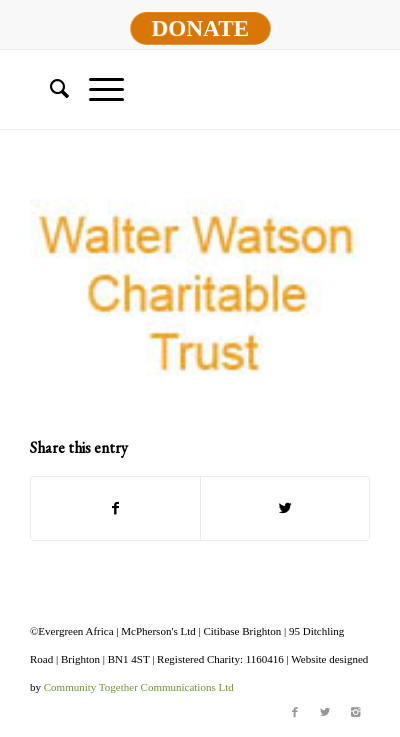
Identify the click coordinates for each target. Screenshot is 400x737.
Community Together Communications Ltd (139, 687)
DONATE (199, 28)
